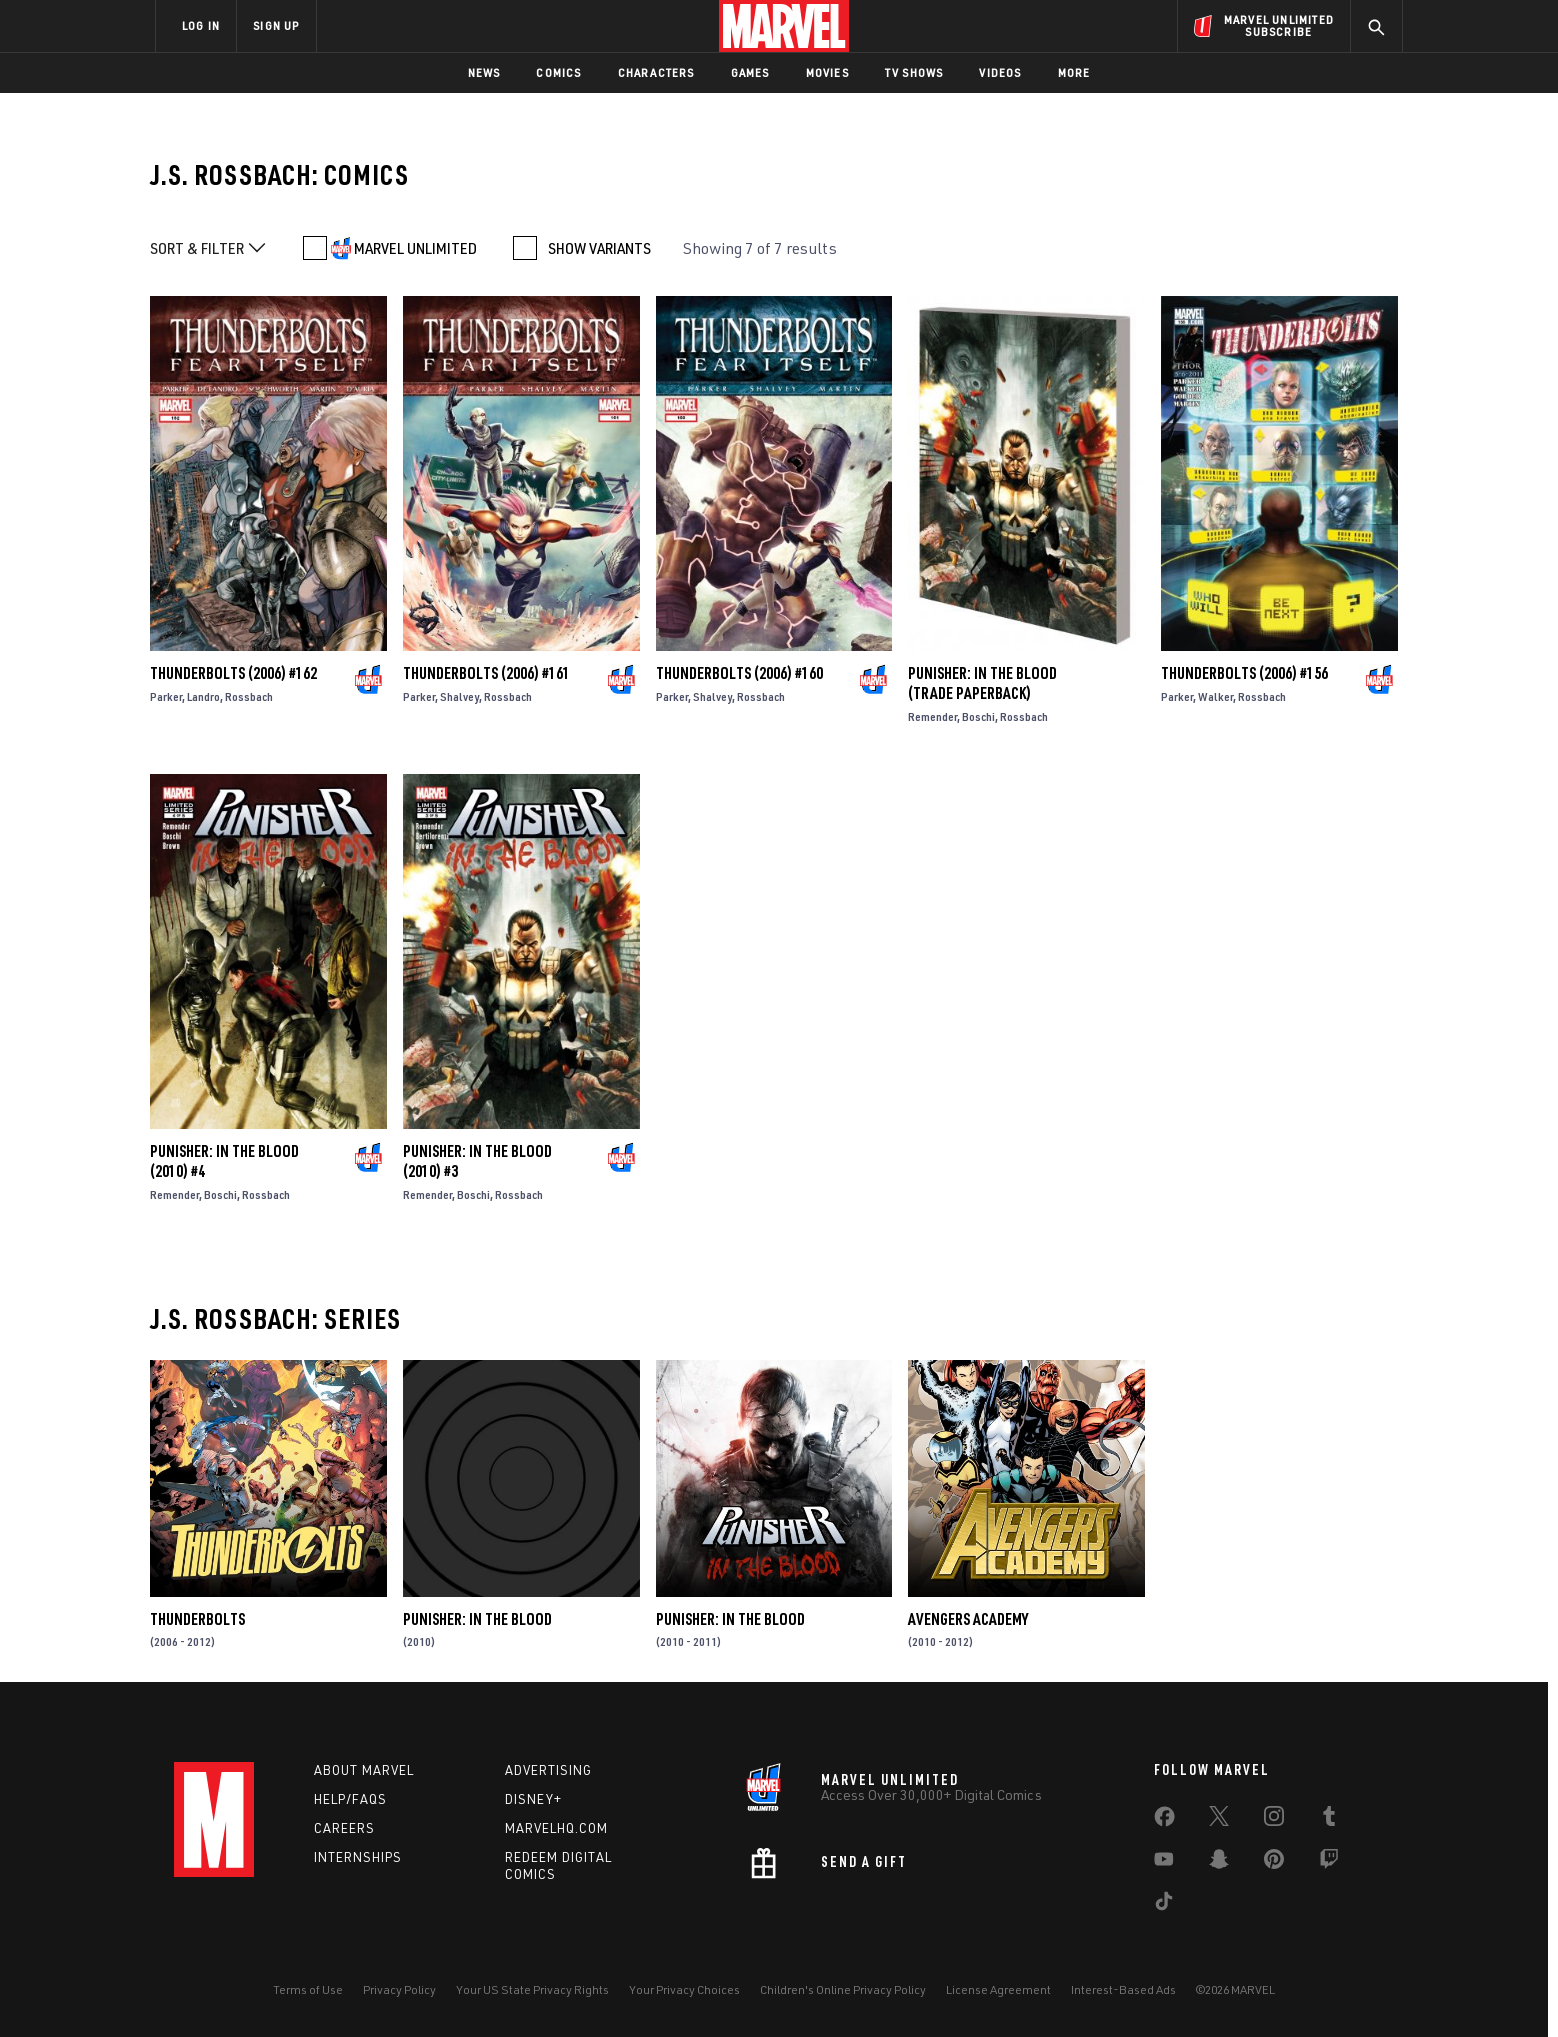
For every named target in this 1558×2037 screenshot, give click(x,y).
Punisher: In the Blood (477, 1619)
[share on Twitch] (1329, 1863)
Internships (358, 1857)
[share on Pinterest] (1274, 1863)
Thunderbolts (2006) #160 (739, 673)
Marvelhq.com (556, 1828)
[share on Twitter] (1219, 1820)
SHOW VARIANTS (599, 248)
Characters (656, 72)
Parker (166, 696)
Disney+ (533, 1799)
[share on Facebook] (1164, 1821)
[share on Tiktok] (1164, 1905)
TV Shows (914, 72)
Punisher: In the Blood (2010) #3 (477, 1161)
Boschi (978, 716)
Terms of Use (308, 1989)
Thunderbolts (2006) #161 (486, 673)
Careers (344, 1828)
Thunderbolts (197, 1619)
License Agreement (998, 1989)
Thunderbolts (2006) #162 (233, 673)
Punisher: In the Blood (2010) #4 (224, 1161)
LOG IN (201, 25)
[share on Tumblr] (1329, 1820)
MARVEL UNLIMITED (415, 248)
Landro (203, 696)
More (1074, 72)
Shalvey (459, 696)
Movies (827, 72)
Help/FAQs (350, 1799)
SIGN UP (276, 25)
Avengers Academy (968, 1619)
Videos (1000, 72)
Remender (932, 716)
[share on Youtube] (1164, 1863)
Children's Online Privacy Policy (843, 1989)
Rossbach (249, 696)
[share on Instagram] (1274, 1820)
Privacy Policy (399, 1989)
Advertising (548, 1770)
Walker (1215, 696)
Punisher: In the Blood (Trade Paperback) (982, 683)
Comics (558, 72)
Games (750, 72)
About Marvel (364, 1770)
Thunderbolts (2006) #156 (1244, 673)
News (484, 72)
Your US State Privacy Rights (532, 1989)
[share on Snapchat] (1219, 1863)
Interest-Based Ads (1123, 1989)
